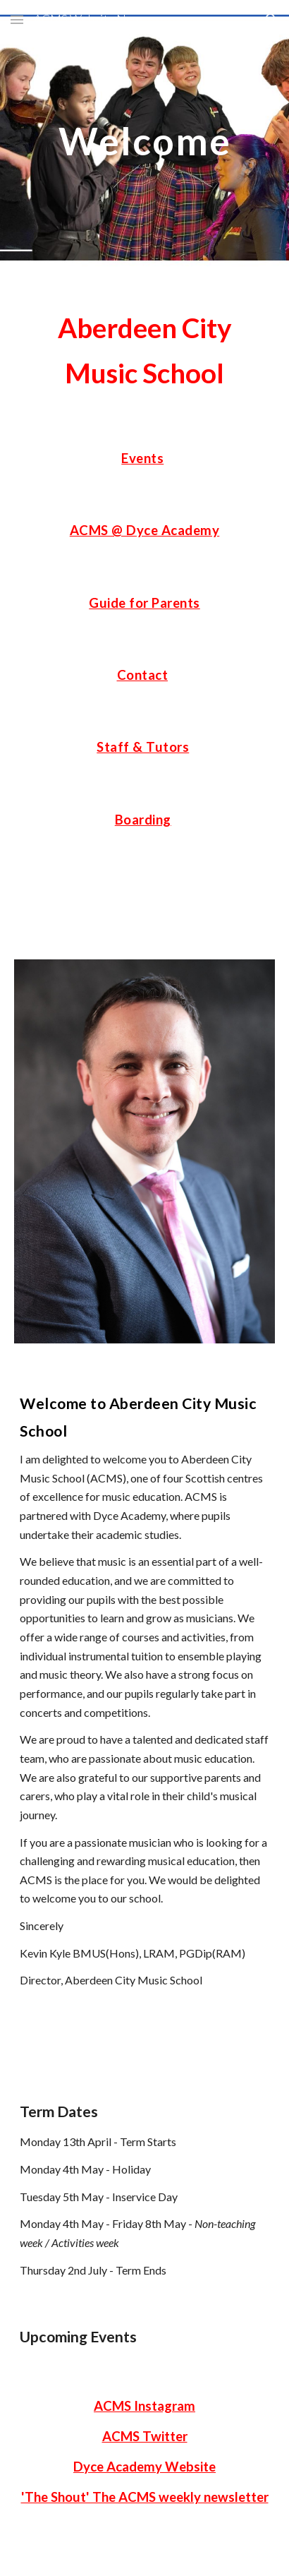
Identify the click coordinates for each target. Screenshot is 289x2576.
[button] (17, 19)
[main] (144, 140)
